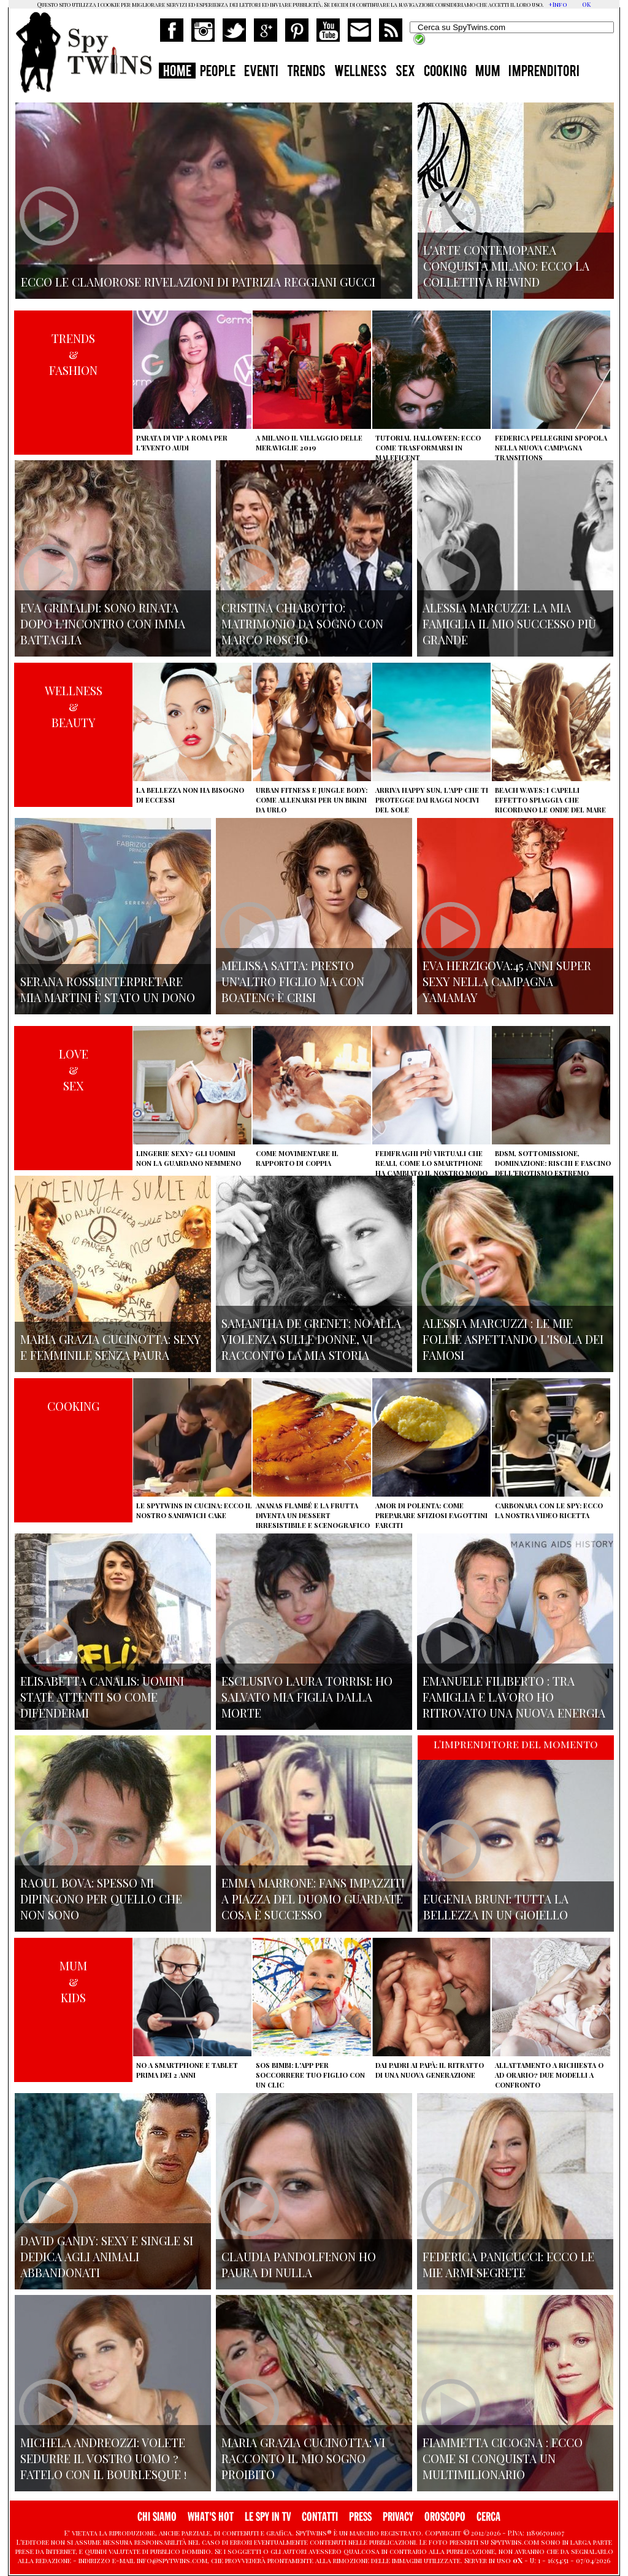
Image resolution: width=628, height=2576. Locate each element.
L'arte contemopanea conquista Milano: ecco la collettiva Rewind (506, 266)
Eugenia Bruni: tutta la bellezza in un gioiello (496, 1906)
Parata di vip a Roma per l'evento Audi (182, 442)
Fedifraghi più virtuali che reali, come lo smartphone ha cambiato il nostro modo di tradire (431, 1168)
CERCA (488, 2517)
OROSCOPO (444, 2517)
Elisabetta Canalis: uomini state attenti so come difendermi (102, 1697)
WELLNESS (360, 72)
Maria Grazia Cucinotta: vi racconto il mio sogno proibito (303, 2458)
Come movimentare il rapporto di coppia (297, 1158)
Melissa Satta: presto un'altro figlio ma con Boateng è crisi (292, 981)
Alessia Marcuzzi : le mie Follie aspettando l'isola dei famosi (513, 1339)
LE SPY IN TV (268, 2517)
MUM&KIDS (73, 1981)
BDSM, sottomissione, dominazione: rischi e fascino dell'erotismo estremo (553, 1163)
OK (586, 4)
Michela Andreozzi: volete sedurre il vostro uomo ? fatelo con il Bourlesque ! (103, 2458)
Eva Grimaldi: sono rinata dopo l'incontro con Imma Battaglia (102, 623)
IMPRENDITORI (544, 72)
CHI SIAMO (157, 2517)
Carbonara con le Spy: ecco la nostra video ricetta (549, 1510)
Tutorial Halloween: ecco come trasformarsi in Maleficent (428, 447)
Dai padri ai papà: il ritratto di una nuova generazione (429, 2070)
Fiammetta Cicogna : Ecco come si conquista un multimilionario (503, 2458)
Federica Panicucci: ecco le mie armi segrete (508, 2264)
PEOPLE (218, 72)
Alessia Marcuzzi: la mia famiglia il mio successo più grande (509, 623)
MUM (487, 72)
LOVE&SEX (73, 1069)
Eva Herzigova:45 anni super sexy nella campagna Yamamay (507, 981)
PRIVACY (398, 2517)
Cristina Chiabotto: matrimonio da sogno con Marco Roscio (302, 623)
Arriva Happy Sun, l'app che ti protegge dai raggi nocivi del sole (431, 799)
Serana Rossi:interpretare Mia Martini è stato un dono (107, 989)
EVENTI (261, 72)
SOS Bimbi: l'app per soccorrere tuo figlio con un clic (310, 2075)
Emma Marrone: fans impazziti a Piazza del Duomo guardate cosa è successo (313, 1898)
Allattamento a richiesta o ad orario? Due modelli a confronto (549, 2075)
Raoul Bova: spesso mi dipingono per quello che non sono (101, 1898)
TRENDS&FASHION (73, 354)
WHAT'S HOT (211, 2517)
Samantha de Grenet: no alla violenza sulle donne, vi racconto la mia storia (311, 1339)
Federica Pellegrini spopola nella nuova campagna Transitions (551, 447)
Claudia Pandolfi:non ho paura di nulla (298, 2264)
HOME (177, 72)
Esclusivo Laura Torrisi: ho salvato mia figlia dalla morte (306, 1697)
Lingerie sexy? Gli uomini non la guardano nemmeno (188, 1158)
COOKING (445, 72)
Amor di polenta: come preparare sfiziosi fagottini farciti (431, 1515)
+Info (557, 4)
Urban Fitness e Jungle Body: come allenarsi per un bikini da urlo (311, 799)
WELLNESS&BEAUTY (73, 706)
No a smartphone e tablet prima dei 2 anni (187, 2070)
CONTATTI (320, 2517)
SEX (405, 72)
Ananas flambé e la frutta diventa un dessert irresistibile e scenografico (313, 1515)
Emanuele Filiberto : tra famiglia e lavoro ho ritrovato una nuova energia (514, 1697)
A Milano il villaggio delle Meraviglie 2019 (309, 442)
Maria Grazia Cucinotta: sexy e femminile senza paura (110, 1347)
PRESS (360, 2517)
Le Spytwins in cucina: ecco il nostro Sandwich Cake (194, 1510)
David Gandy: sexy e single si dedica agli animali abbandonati (106, 2256)
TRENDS (306, 72)
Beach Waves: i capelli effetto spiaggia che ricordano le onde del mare (550, 799)
